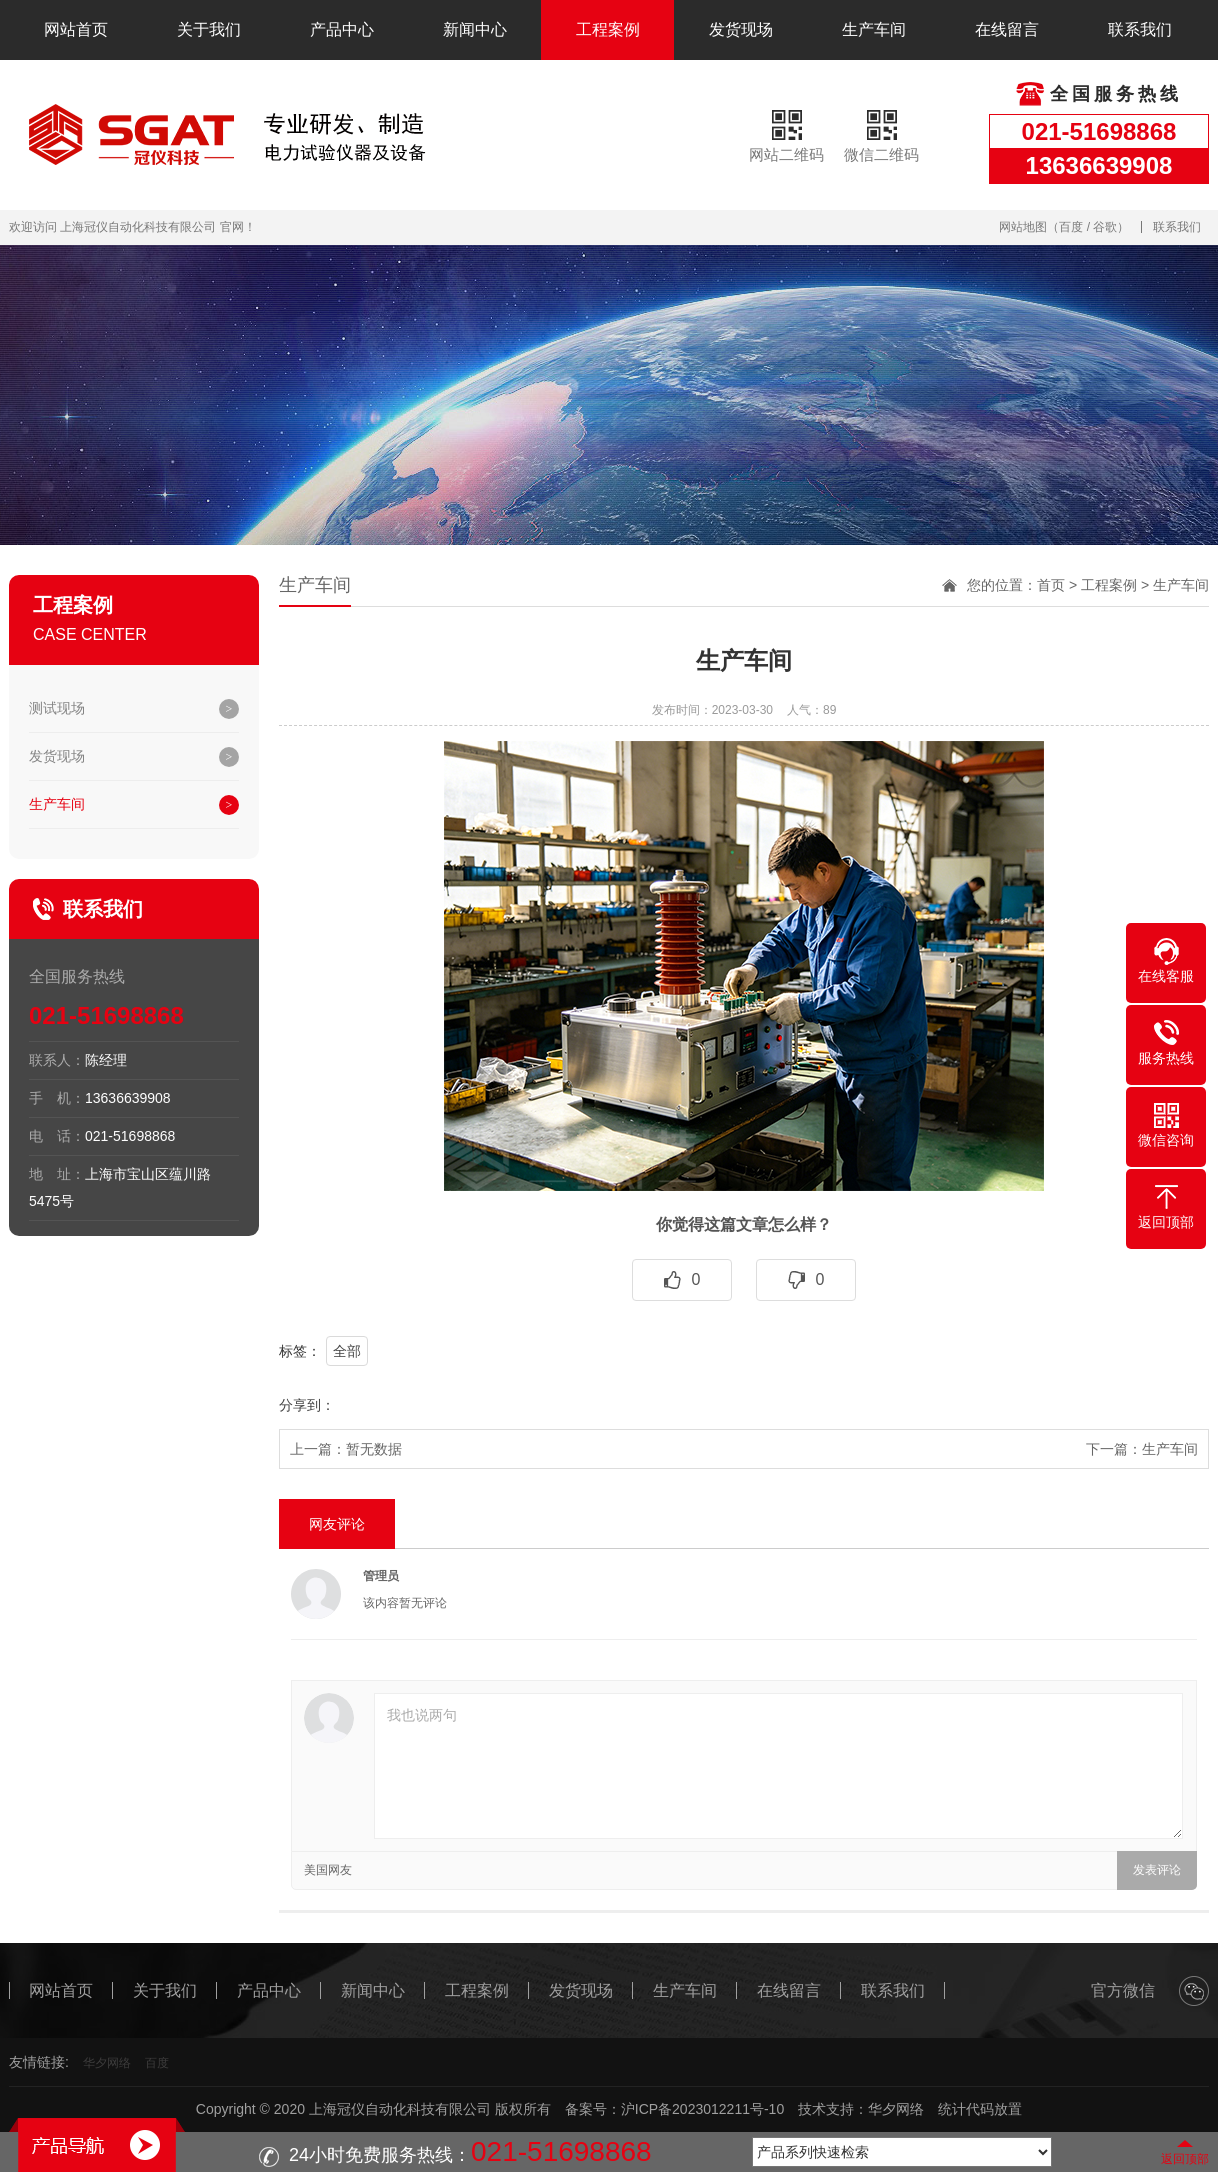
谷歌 (1105, 227)
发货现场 (741, 29)
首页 (1051, 585)
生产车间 (874, 29)
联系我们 (1140, 29)
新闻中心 (475, 29)
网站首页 (76, 29)
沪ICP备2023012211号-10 (702, 2109)
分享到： (307, 1405)
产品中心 (342, 29)
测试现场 (57, 708)
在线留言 (1007, 29)
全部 (347, 1351)
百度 (1071, 227)
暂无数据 (374, 1449)
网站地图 (1023, 227)
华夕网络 (107, 2063)
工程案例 (608, 29)
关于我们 (209, 29)
